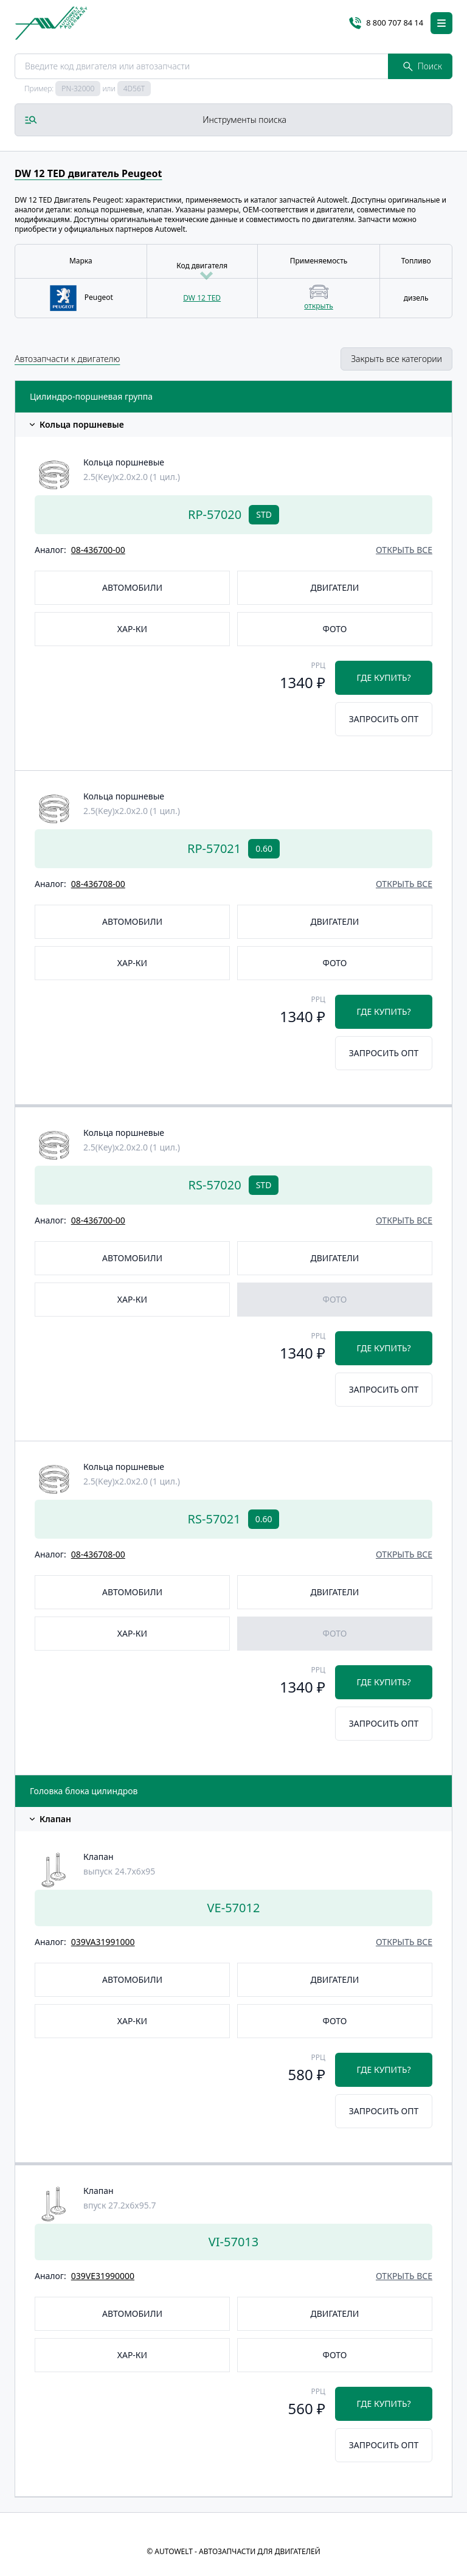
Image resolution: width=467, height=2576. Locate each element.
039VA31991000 (103, 1942)
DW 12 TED (202, 298)
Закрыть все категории (396, 358)
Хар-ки (132, 629)
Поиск (422, 66)
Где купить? (384, 677)
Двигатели (335, 587)
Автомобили (132, 587)
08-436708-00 (98, 883)
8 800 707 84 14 (386, 23)
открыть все (404, 549)
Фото (335, 629)
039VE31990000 (102, 2276)
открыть (318, 306)
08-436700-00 (98, 549)
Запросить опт (384, 719)
